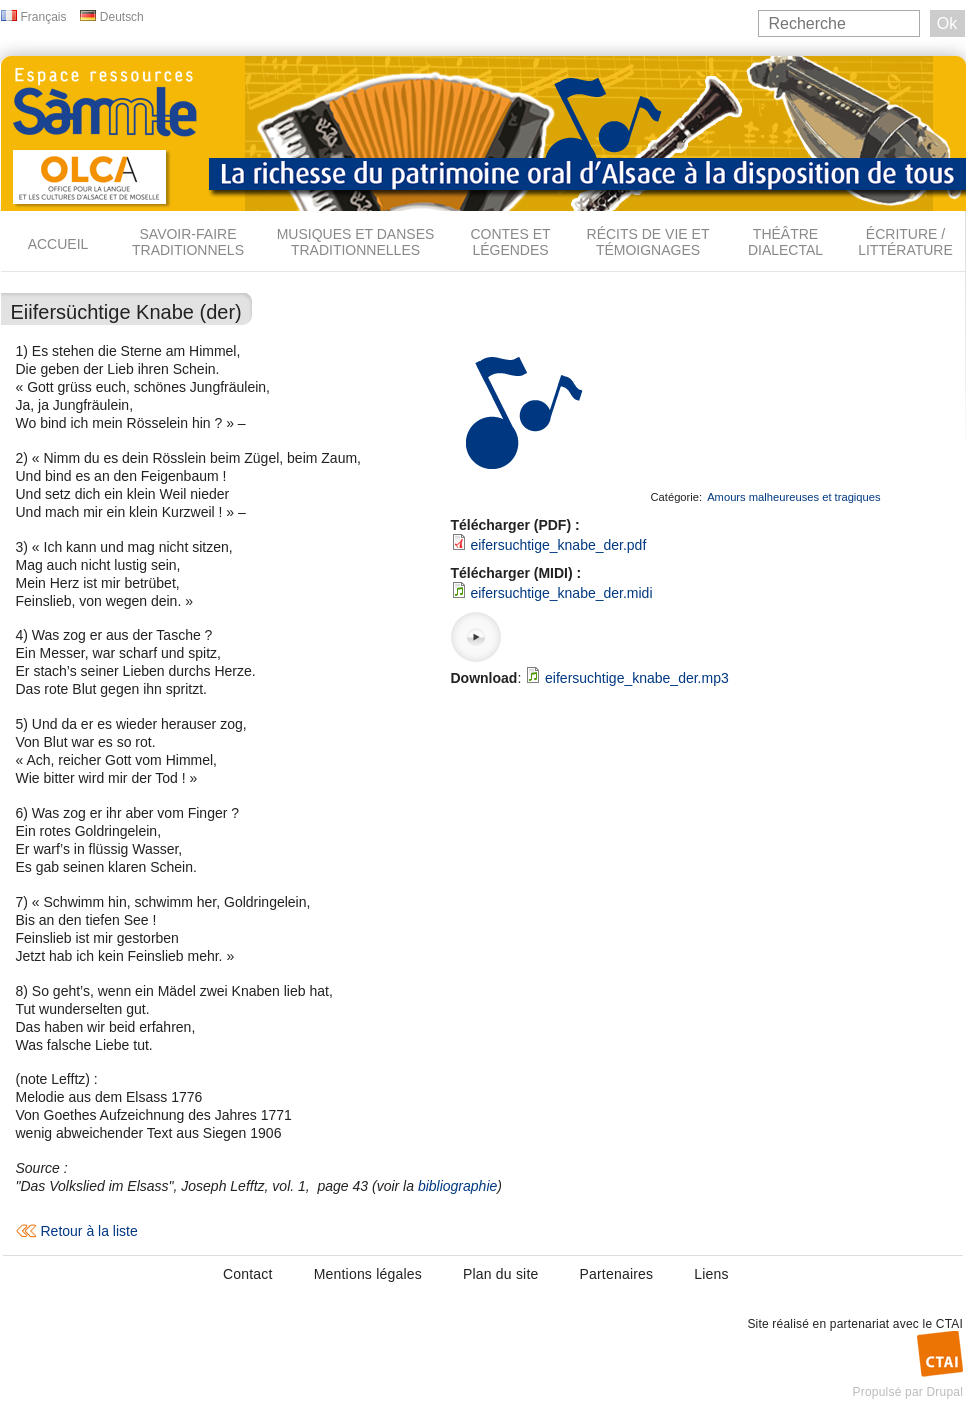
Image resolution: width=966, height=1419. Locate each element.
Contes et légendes (510, 242)
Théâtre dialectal (785, 242)
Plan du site (501, 1274)
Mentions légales (368, 1274)
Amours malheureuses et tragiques (794, 497)
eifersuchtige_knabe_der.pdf (558, 545)
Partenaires (616, 1274)
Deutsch (122, 17)
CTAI (949, 1324)
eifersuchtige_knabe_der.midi (561, 593)
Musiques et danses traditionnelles (356, 242)
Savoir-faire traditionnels (188, 242)
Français (44, 17)
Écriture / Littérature (905, 242)
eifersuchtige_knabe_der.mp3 (637, 678)
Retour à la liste (89, 1231)
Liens (711, 1274)
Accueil (58, 244)
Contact (248, 1274)
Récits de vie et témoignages (648, 242)
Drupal (944, 1392)
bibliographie (457, 1186)
